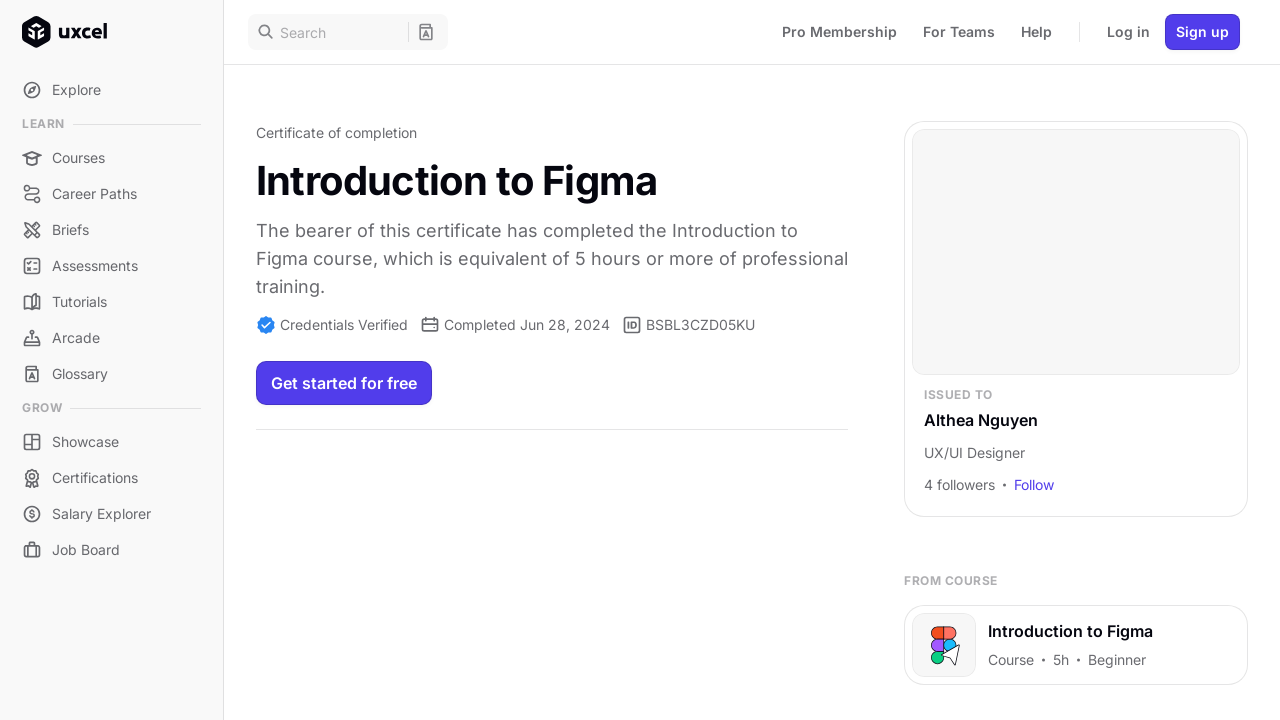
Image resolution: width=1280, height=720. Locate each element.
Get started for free (344, 383)
